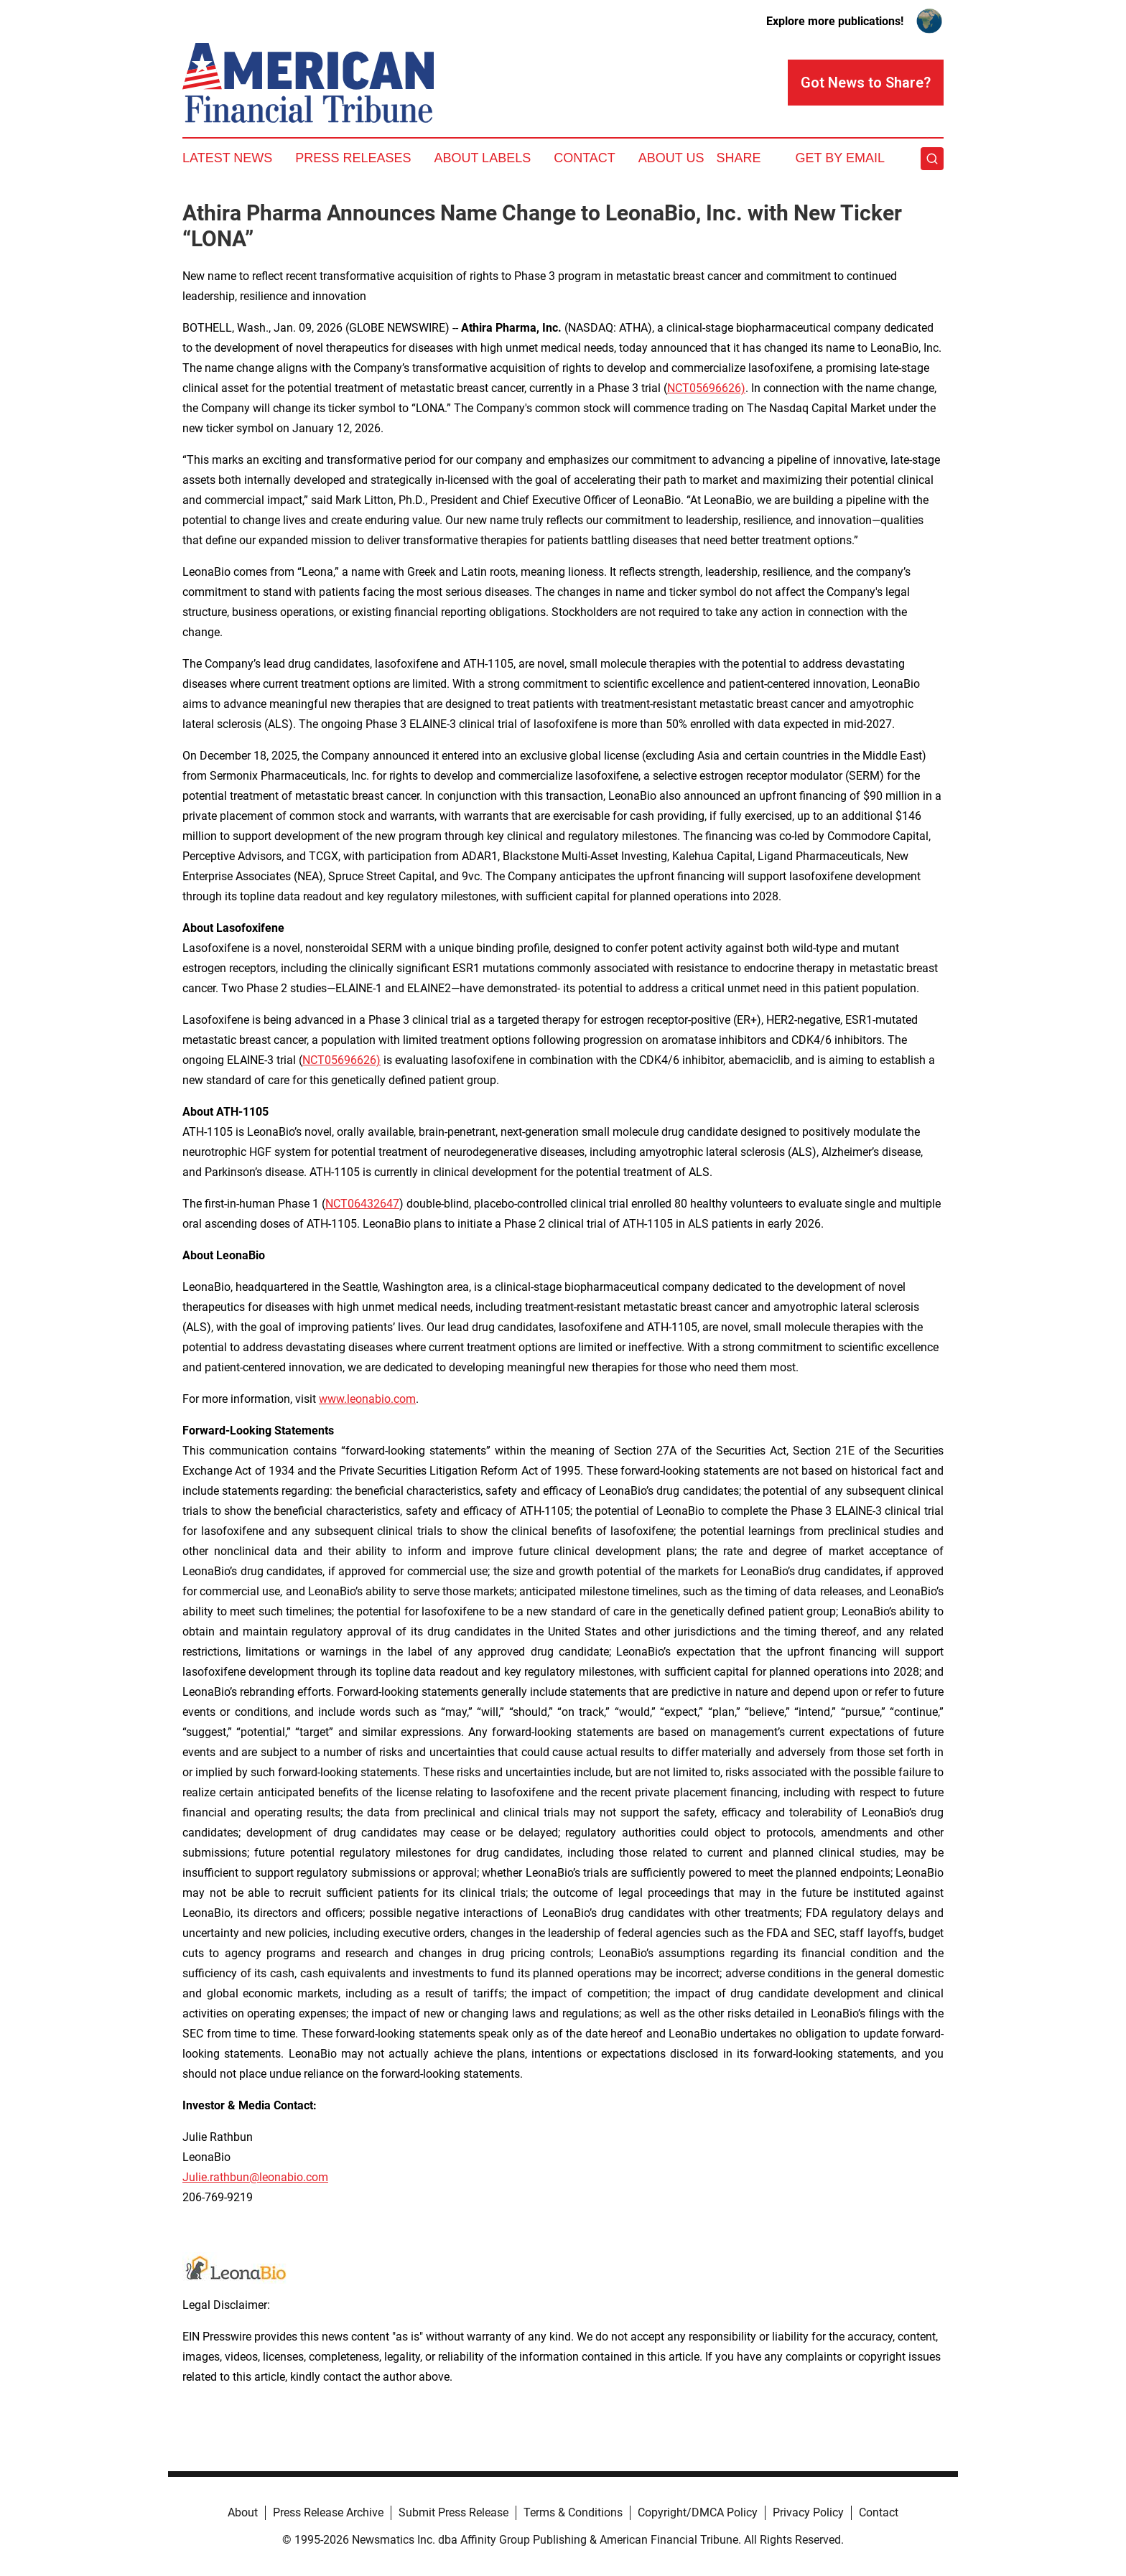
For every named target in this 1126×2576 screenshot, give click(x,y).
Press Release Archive (328, 2512)
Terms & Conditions (573, 2512)
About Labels (482, 158)
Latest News (227, 158)
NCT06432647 (362, 1203)
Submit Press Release (453, 2512)
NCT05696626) (706, 388)
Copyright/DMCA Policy (698, 2512)
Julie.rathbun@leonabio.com (255, 2177)
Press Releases (353, 158)
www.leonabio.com (367, 1399)
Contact (584, 158)
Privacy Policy (808, 2512)
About (243, 2512)
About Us (671, 158)
